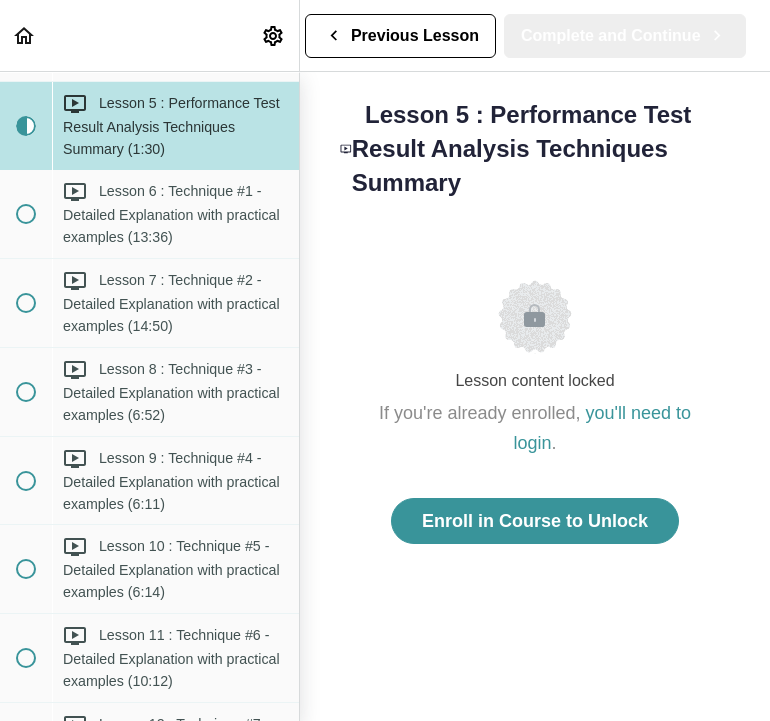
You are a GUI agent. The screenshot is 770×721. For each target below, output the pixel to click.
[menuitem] (274, 35)
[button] (25, 35)
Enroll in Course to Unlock (535, 521)
